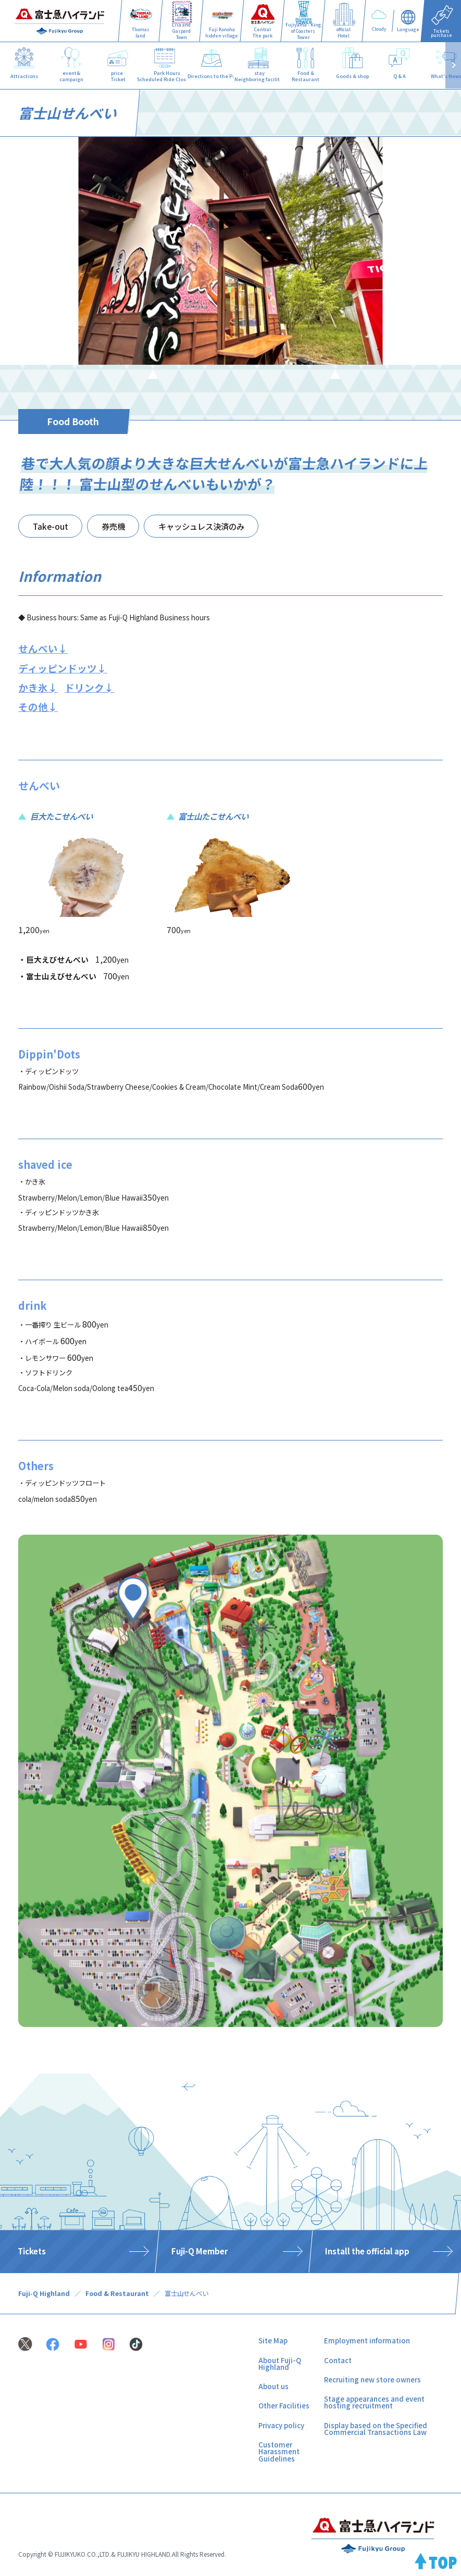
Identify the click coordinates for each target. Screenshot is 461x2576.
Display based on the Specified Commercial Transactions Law (375, 2428)
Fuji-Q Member (199, 2251)
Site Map (273, 2340)
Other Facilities (283, 2406)
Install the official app (367, 2251)
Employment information (367, 2340)
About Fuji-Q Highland (279, 2363)
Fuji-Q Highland (44, 2293)
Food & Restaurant (117, 2293)
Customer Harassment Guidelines (279, 2452)
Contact (338, 2360)
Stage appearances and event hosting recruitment (374, 2402)
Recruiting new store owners (372, 2379)
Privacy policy (281, 2425)
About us (273, 2386)
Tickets (32, 2251)
